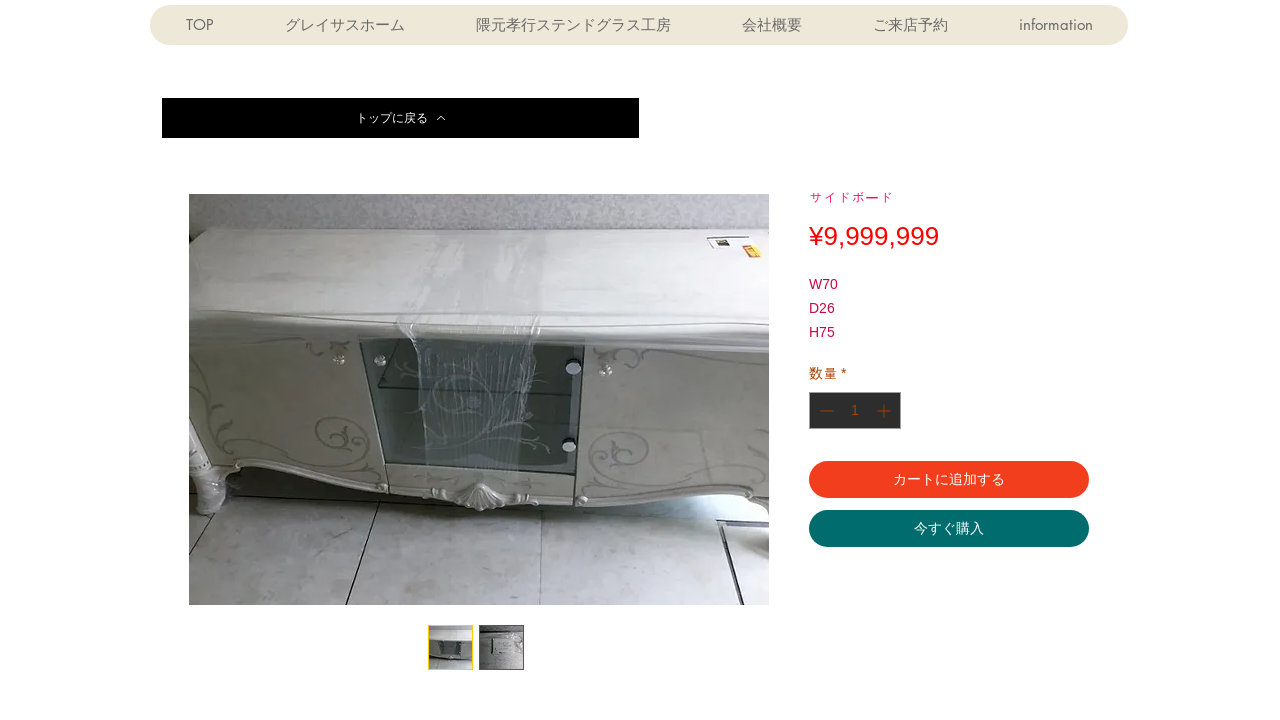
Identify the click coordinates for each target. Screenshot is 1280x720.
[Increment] (885, 410)
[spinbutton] (855, 410)
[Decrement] (824, 410)
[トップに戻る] (400, 118)
